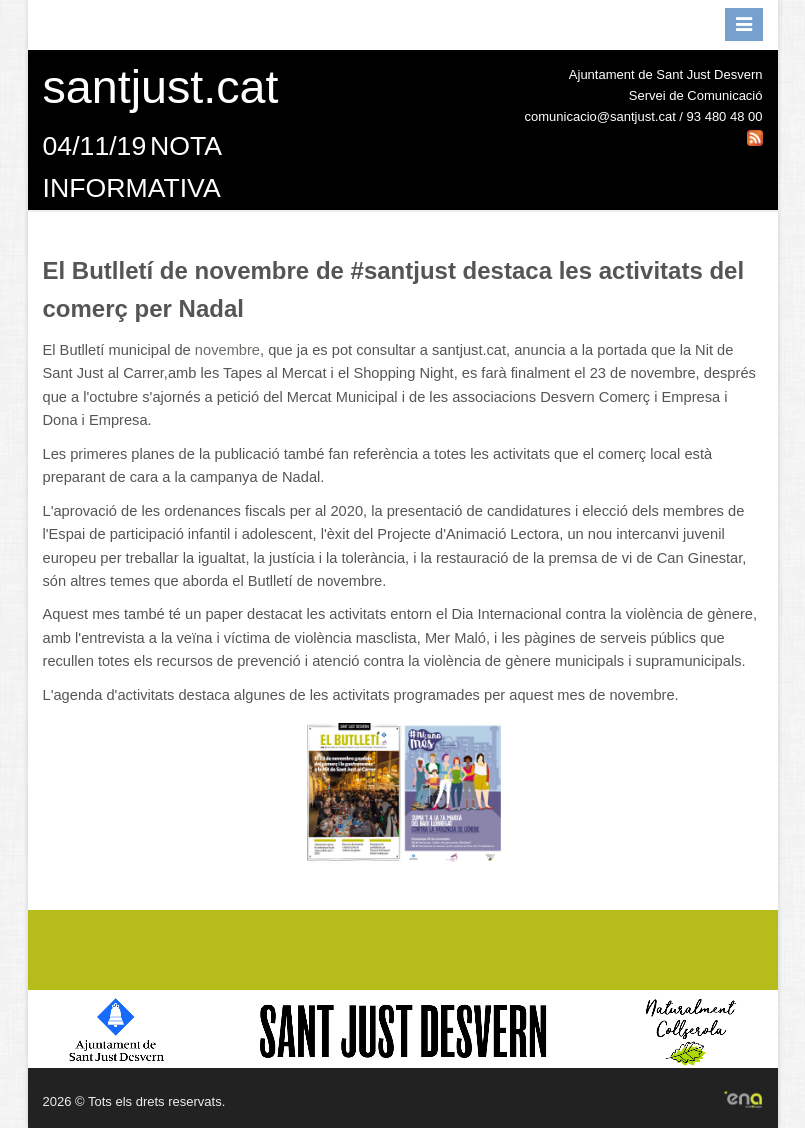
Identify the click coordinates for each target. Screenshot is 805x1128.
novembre (227, 350)
